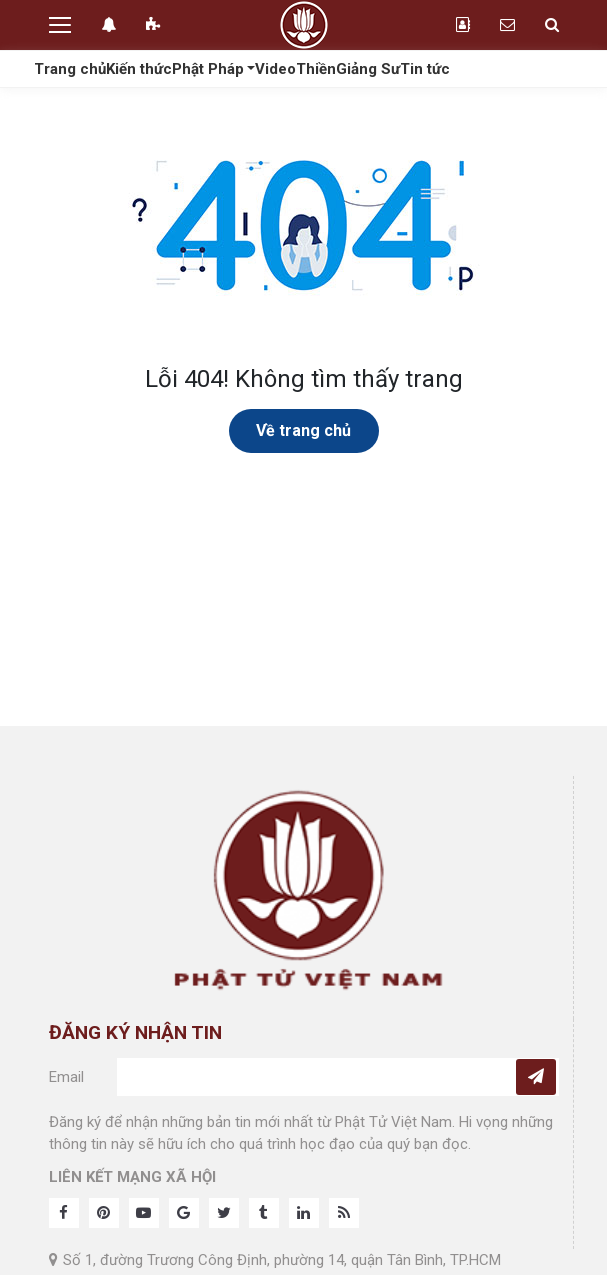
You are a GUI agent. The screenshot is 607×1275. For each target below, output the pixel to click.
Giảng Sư (368, 69)
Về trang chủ (303, 430)
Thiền (316, 69)
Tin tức (425, 69)
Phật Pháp (208, 69)
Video (275, 69)
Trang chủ (70, 69)
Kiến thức (139, 69)
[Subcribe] (536, 1077)
